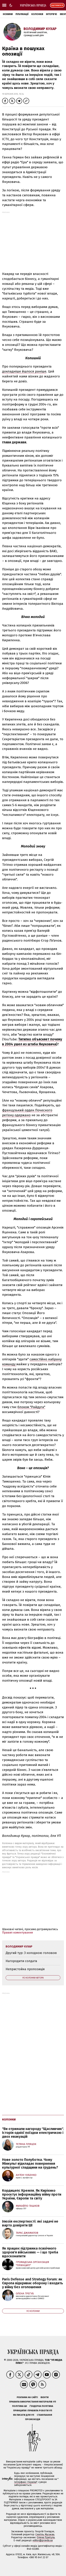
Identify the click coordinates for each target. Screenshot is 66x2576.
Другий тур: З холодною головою (31, 1953)
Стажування (44, 2415)
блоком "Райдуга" (31, 1407)
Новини (8, 14)
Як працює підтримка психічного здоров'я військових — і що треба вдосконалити (30, 2252)
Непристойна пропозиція (25, 1969)
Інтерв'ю (51, 14)
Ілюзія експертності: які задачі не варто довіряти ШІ (30, 2223)
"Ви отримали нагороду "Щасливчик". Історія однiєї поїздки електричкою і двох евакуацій (33, 2133)
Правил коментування (17, 1932)
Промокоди (32, 2419)
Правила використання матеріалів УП (32, 2401)
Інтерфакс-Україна (25, 2482)
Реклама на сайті (27, 2397)
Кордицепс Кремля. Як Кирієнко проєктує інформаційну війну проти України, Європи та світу (31, 2194)
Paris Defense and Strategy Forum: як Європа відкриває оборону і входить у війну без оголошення (32, 2283)
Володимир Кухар (40, 29)
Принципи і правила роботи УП (32, 2410)
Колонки (37, 14)
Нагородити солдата (21, 1961)
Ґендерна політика (41, 2406)
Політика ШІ (19, 2406)
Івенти (44, 2397)
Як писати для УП (23, 2415)
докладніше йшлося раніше (24, 371)
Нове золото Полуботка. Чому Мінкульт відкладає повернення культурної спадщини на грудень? (30, 2163)
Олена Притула (46, 2537)
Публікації (22, 14)
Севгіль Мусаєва (44, 2534)
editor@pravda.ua (43, 2540)
